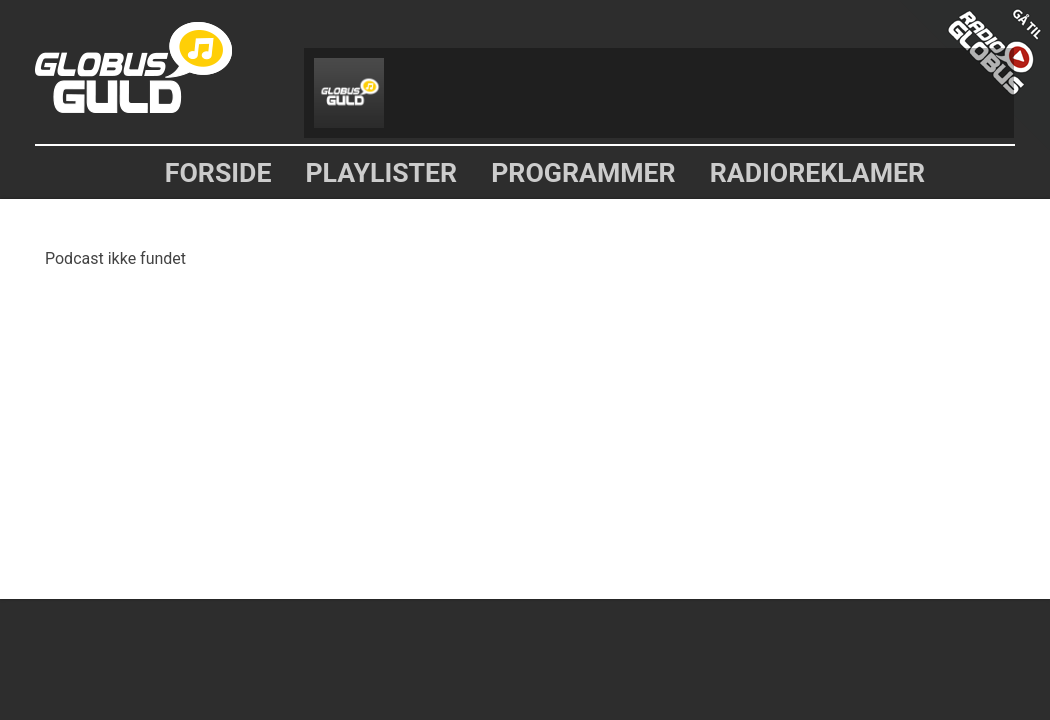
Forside (218, 173)
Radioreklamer (818, 173)
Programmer (583, 173)
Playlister (381, 173)
